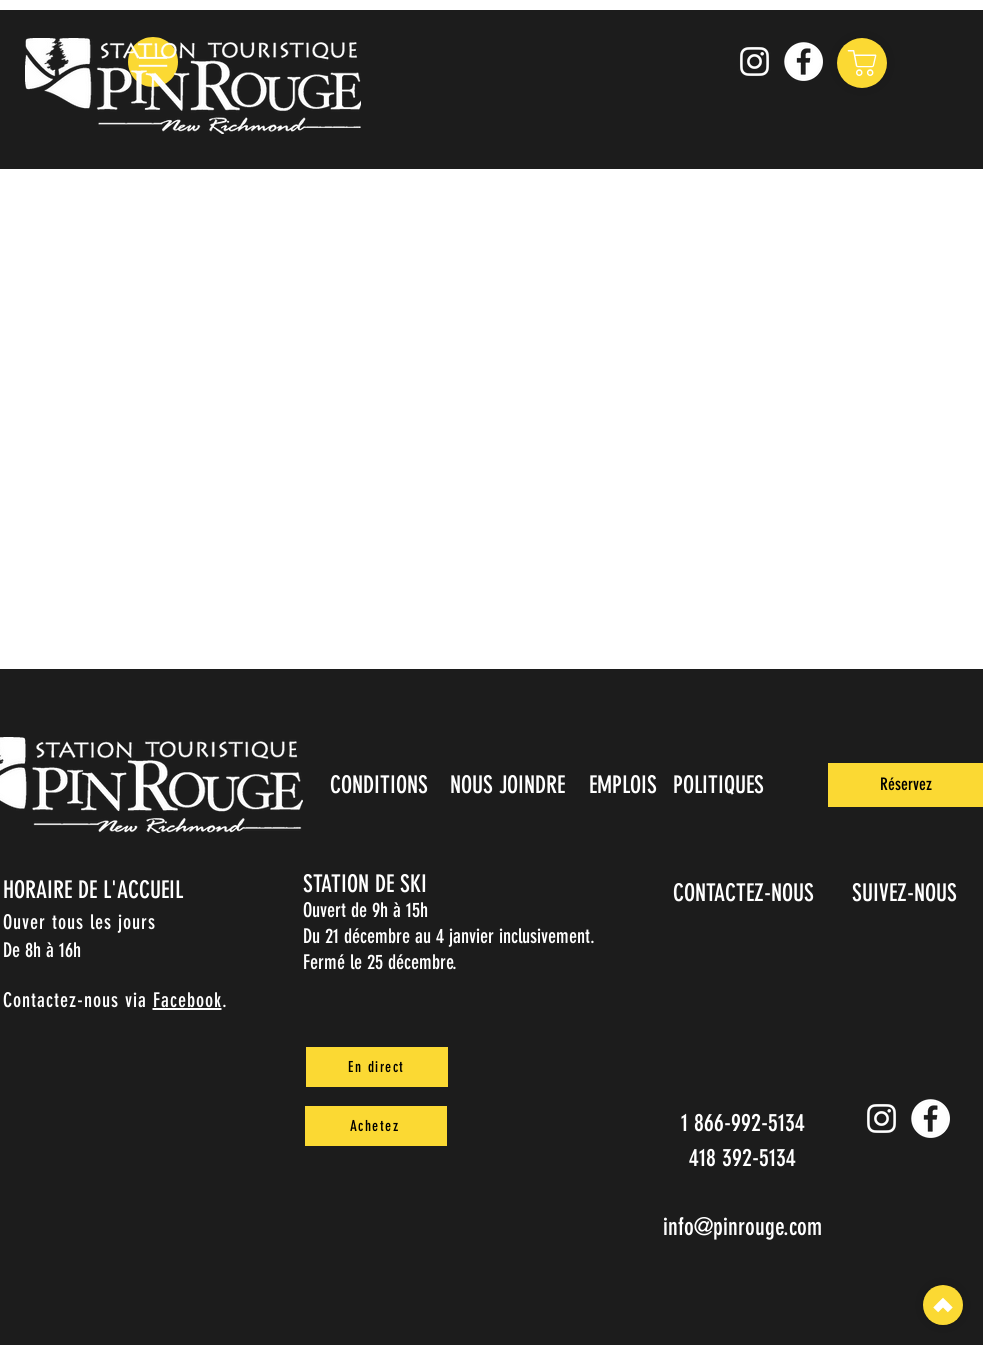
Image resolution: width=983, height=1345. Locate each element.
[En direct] (377, 1067)
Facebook (187, 1000)
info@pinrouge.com (742, 1227)
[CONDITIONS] (381, 785)
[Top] (943, 1305)
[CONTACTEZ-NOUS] (746, 893)
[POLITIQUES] (720, 785)
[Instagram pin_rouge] (754, 61)
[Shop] (862, 63)
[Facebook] (803, 61)
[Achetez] (376, 1126)
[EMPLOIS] (625, 785)
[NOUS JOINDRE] (510, 785)
